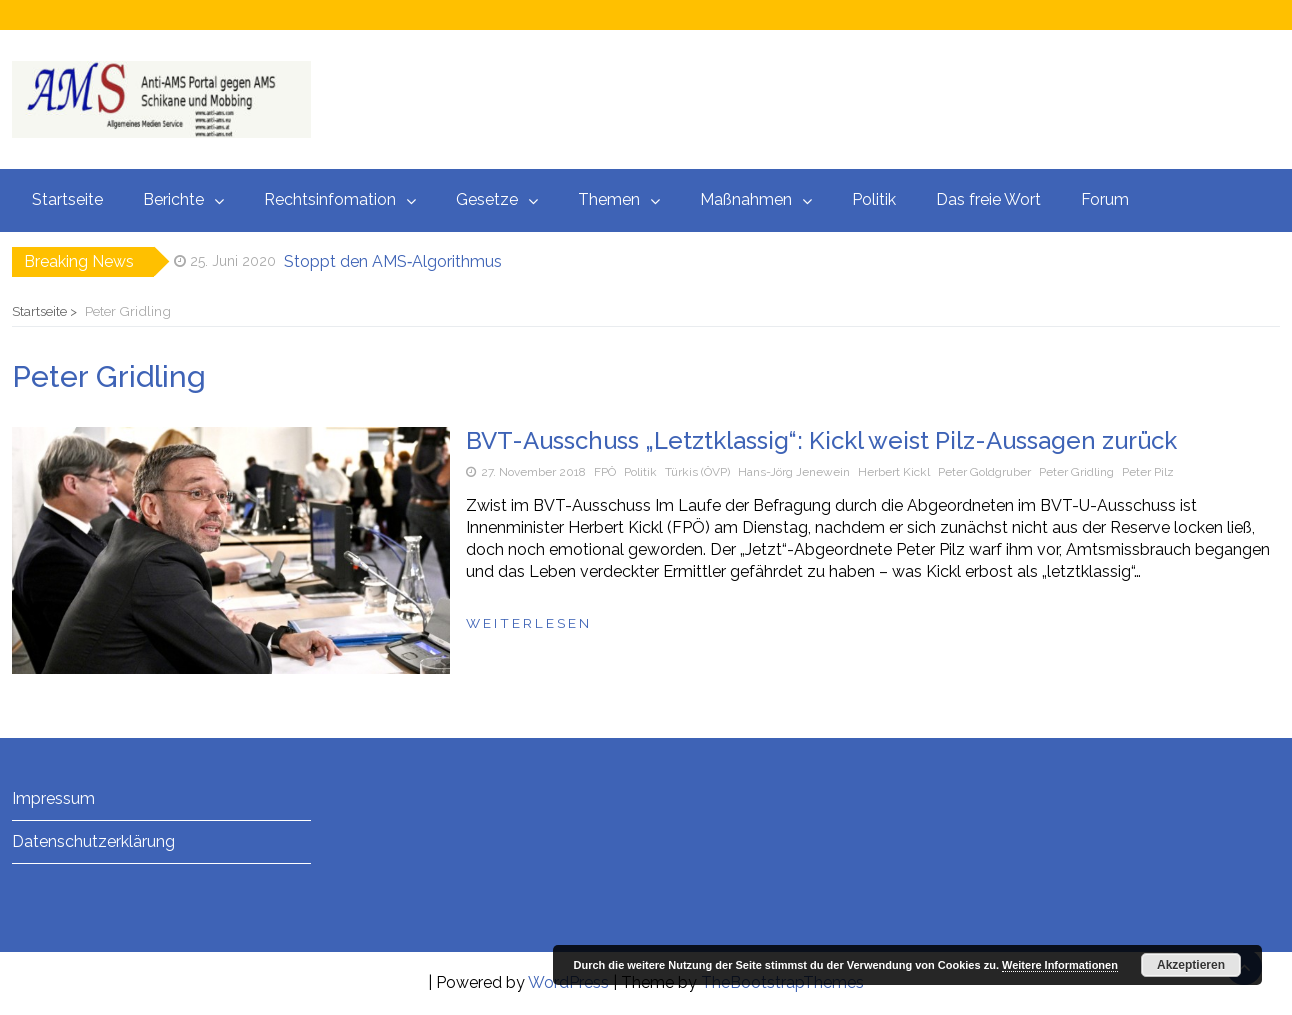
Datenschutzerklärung (93, 841)
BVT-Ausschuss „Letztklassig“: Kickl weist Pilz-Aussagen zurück (821, 440)
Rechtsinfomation (330, 199)
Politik (874, 199)
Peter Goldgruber (984, 472)
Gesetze (487, 199)
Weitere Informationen (1060, 965)
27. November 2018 (533, 472)
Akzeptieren (1191, 965)
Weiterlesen (529, 623)
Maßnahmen (746, 199)
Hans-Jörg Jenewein (794, 472)
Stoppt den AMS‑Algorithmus (393, 261)
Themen (609, 199)
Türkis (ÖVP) (697, 472)
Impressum (53, 798)
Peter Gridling (1076, 472)
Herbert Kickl (894, 472)
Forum (1105, 199)
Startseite (67, 199)
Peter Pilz (1148, 472)
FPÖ (605, 472)
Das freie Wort (988, 199)
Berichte (173, 199)
